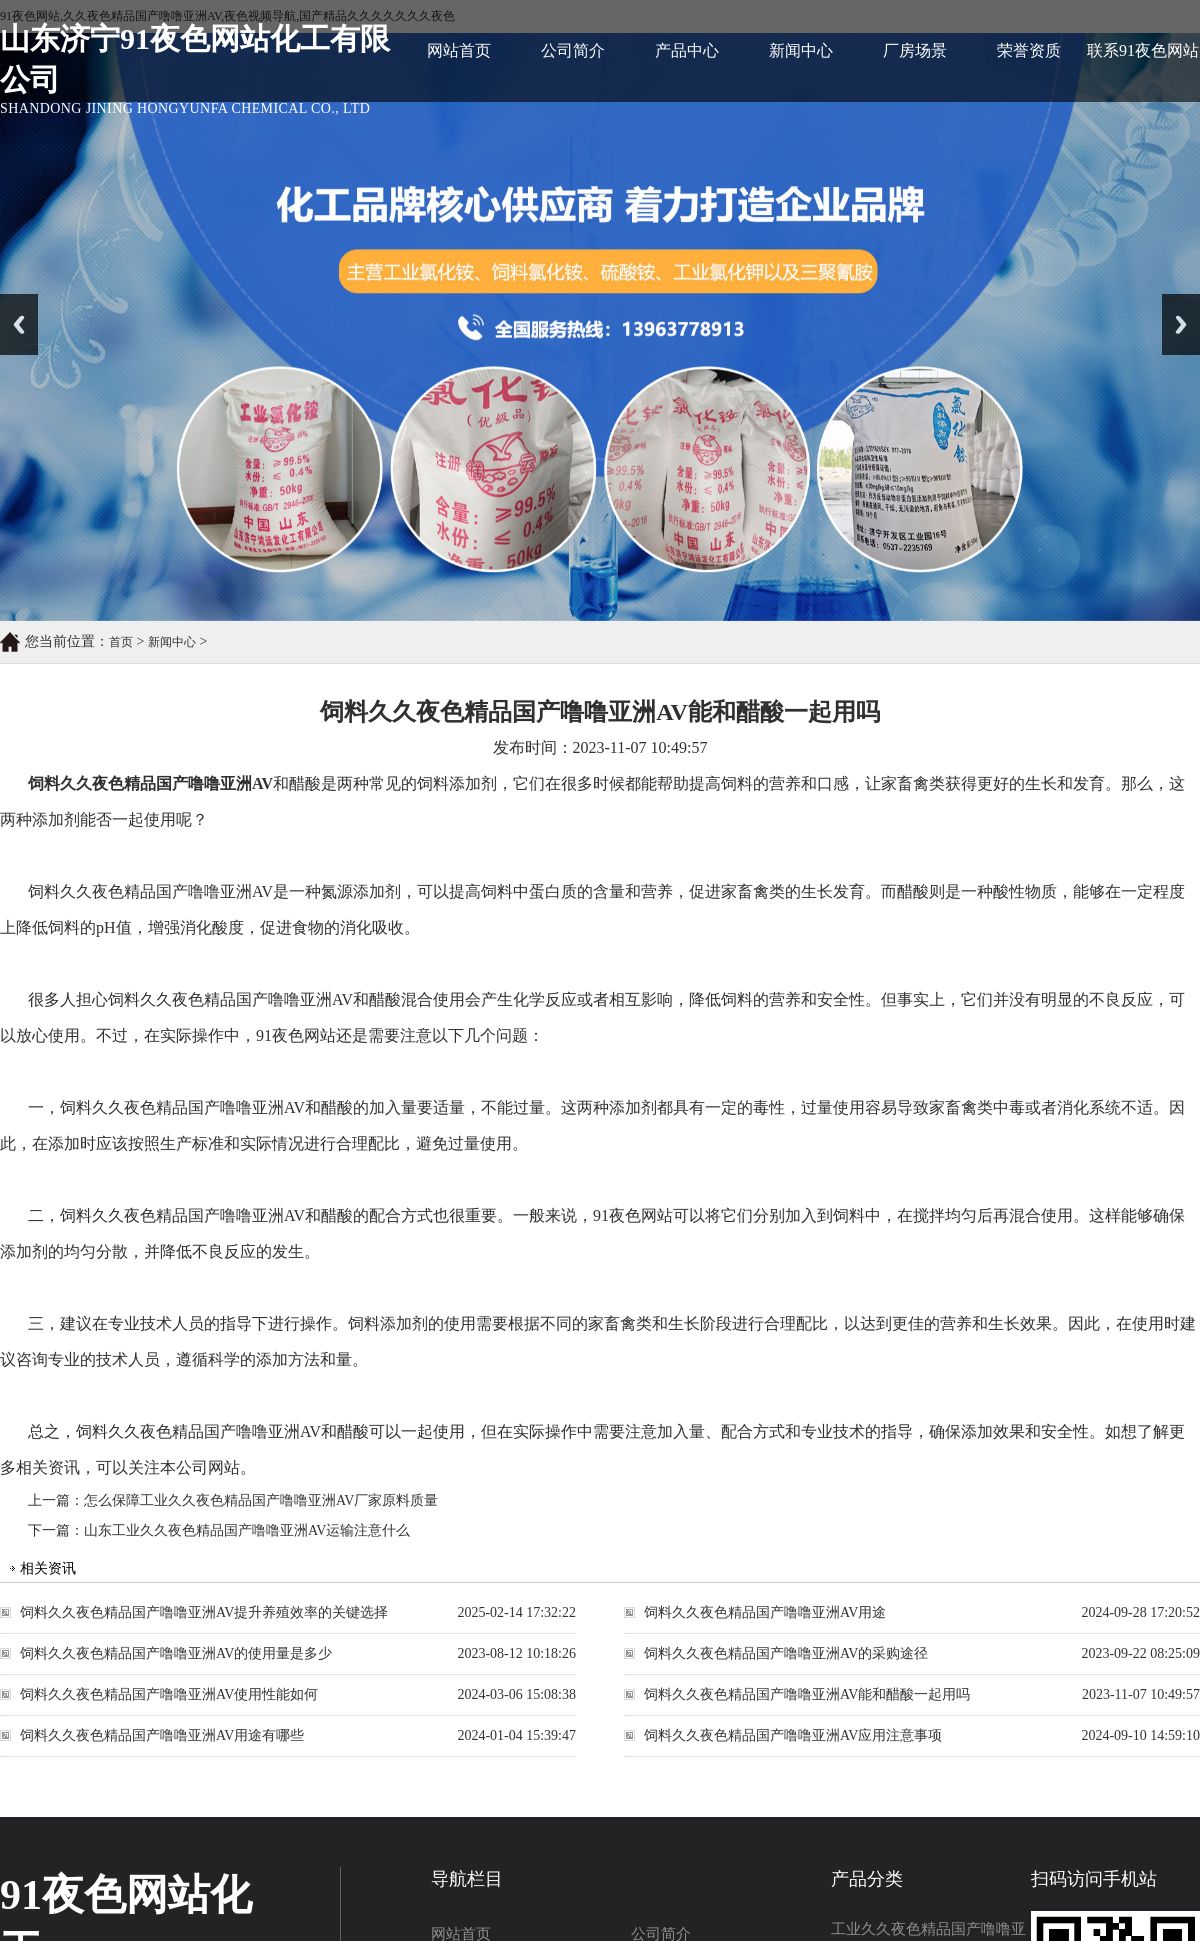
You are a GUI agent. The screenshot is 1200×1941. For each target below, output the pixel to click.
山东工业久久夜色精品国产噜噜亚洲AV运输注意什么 (247, 1530)
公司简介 (573, 50)
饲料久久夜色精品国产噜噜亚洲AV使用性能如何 (169, 1694)
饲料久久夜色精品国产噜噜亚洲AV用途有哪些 (162, 1735)
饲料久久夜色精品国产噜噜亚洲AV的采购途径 (786, 1653)
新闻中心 (801, 50)
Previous (19, 324)
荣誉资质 (1029, 50)
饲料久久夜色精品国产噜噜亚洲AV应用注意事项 (793, 1735)
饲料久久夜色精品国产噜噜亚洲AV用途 (765, 1612)
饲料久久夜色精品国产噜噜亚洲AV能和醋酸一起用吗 (807, 1694)
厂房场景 (915, 50)
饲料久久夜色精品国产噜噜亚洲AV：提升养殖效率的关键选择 (204, 1612)
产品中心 (687, 50)
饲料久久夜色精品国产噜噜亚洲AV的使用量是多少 (176, 1653)
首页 (121, 642)
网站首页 (459, 50)
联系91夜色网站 (1143, 50)
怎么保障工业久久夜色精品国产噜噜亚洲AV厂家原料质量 (261, 1500)
